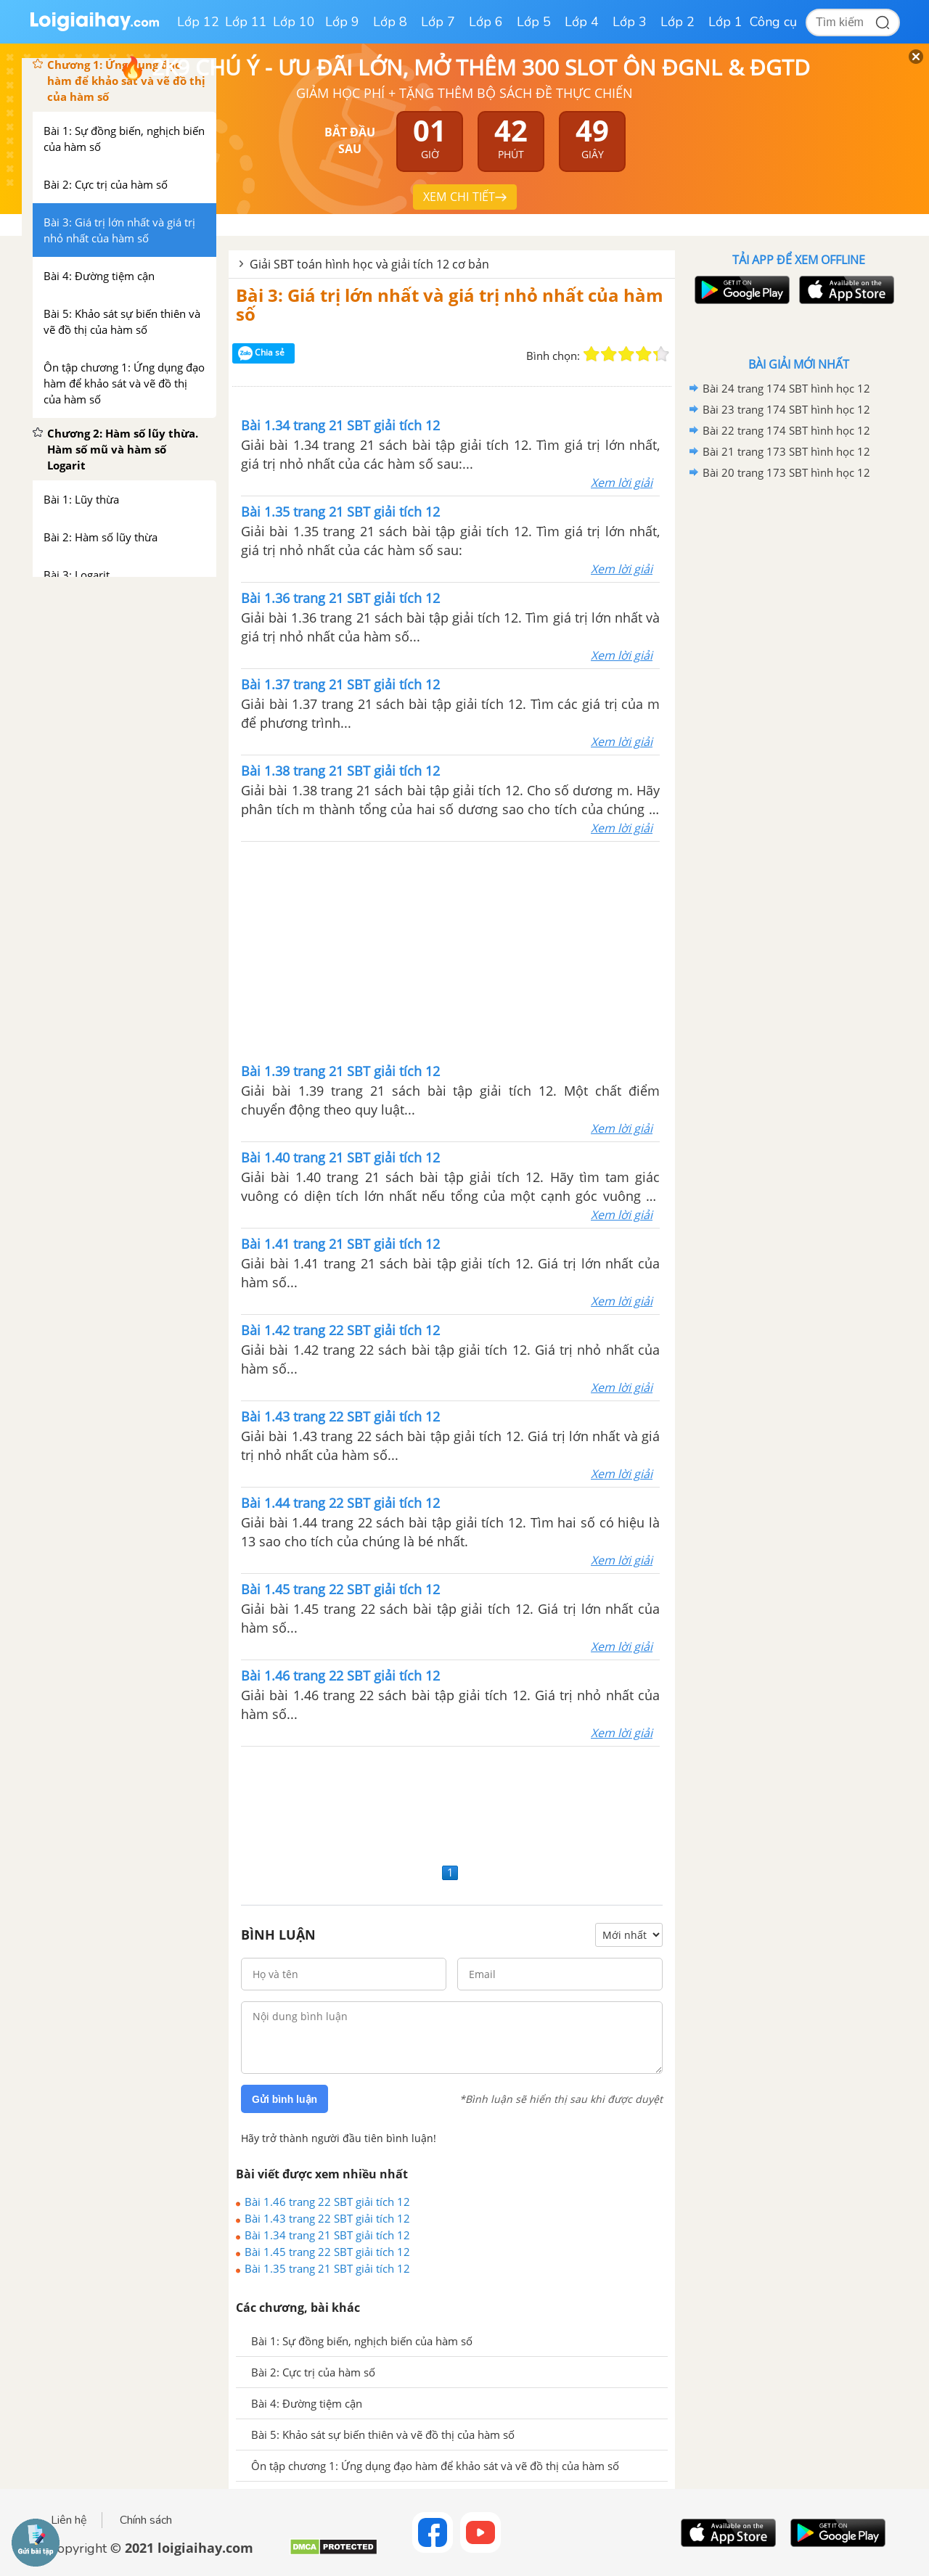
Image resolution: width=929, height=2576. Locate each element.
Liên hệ (69, 2520)
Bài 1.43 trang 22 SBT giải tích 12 (327, 2218)
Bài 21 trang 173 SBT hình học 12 (786, 451)
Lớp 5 (534, 21)
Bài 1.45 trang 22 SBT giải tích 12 (327, 2251)
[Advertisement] (451, 950)
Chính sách (146, 2520)
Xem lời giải (621, 483)
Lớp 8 (390, 21)
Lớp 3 (630, 21)
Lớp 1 (725, 21)
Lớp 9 (342, 21)
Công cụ (773, 21)
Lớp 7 (438, 21)
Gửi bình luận (284, 2099)
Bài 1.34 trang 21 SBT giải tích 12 (327, 2235)
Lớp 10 (294, 21)
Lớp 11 (246, 21)
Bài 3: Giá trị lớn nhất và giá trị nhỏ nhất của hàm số (449, 304)
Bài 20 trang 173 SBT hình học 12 (786, 472)
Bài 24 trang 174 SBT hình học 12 (786, 388)
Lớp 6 (486, 21)
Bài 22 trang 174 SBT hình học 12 (786, 430)
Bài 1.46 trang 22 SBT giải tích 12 (327, 2201)
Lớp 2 (677, 21)
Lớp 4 (582, 21)
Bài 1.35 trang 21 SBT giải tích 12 (327, 2268)
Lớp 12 (198, 21)
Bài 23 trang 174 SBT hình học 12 (786, 409)
